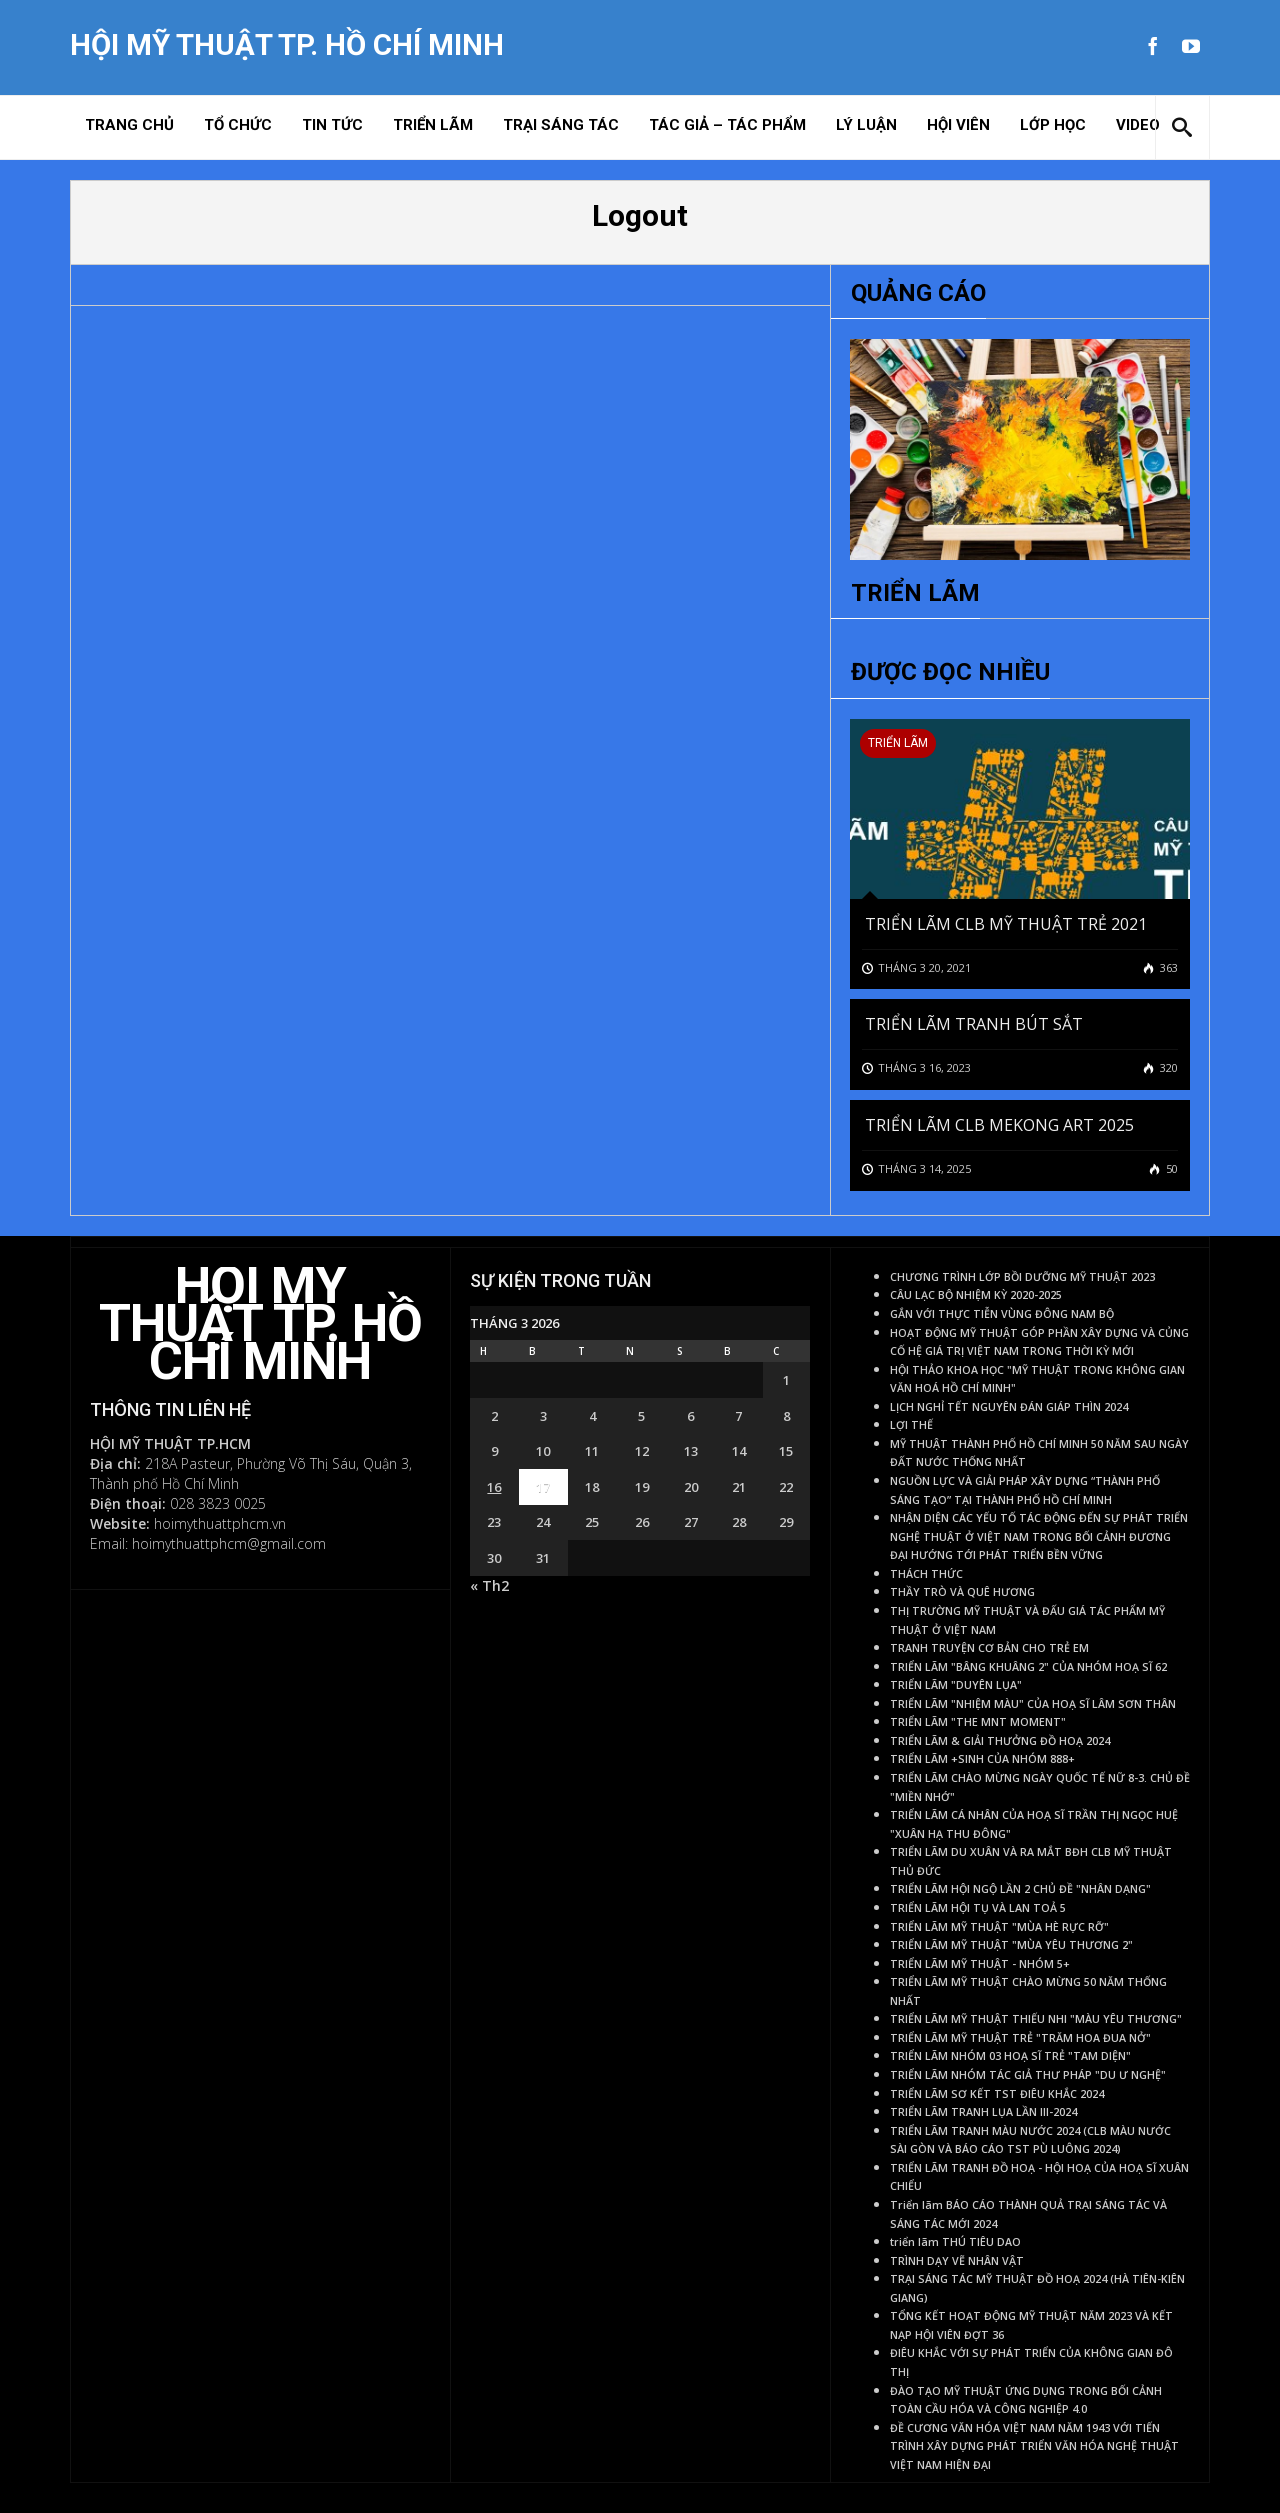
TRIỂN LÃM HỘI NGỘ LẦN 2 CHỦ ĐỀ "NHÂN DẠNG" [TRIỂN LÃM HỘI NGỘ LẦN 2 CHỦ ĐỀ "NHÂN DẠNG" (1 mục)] (1020, 1889)
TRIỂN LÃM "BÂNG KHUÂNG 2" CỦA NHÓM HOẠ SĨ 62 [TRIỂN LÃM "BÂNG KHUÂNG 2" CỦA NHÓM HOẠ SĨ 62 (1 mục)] (1028, 1667)
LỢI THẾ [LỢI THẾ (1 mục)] (911, 1425)
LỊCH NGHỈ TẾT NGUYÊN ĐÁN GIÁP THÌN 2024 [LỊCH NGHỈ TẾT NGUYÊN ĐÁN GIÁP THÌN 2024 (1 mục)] (1009, 1407)
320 (1167, 1067)
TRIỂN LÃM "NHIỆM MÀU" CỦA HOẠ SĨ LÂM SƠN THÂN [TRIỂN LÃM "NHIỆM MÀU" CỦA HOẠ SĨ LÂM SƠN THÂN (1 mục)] (1033, 1704)
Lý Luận (866, 125)
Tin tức (332, 125)
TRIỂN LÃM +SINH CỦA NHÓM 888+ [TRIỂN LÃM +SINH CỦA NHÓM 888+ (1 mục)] (982, 1759)
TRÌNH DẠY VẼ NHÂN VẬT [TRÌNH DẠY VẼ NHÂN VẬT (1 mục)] (957, 2261)
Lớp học (1053, 125)
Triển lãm (433, 125)
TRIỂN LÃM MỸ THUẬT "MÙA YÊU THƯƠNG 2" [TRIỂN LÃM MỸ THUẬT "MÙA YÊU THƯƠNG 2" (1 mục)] (1011, 1945)
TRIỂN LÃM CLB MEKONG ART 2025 (999, 1125)
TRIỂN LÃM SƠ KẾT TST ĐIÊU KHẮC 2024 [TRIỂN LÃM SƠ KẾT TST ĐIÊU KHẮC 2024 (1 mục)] (997, 2094)
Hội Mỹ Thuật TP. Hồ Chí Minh (287, 45)
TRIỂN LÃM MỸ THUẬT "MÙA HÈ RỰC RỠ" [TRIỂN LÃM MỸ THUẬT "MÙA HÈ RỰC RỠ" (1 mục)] (999, 1927)
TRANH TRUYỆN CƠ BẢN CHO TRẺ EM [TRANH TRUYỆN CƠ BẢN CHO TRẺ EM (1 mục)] (989, 1648)
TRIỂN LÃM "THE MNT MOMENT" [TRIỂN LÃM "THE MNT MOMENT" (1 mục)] (978, 1722)
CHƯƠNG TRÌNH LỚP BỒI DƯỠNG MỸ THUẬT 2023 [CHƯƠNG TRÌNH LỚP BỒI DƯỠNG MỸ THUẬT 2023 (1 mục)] (1022, 1277)
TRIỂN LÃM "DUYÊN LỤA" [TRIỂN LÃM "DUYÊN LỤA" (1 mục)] (956, 1685)
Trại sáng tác (561, 125)
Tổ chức (238, 125)
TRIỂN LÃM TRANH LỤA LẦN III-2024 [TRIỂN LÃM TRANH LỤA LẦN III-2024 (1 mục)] (983, 2112)
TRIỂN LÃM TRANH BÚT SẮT (974, 1024)
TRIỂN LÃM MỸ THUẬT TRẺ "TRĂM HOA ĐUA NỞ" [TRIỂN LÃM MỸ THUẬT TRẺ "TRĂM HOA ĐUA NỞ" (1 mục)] (1020, 2038)
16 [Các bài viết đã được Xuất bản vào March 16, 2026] (494, 1487)
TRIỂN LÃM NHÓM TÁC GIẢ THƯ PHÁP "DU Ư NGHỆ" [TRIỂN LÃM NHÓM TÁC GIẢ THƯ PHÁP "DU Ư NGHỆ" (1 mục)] (1028, 2075)
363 (1167, 967)
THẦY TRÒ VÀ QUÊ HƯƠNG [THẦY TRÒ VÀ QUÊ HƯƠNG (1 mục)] (962, 1592)
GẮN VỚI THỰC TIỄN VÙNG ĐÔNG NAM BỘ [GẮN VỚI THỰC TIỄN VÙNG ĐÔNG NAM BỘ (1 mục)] (1002, 1314)
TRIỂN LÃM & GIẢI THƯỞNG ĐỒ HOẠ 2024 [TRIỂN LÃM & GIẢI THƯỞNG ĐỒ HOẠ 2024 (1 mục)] (1000, 1741)
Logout (640, 215)
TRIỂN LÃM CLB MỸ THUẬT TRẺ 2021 (1006, 924)
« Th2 (489, 1585)
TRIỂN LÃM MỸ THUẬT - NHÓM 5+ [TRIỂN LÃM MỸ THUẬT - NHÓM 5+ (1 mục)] (980, 1964)
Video (1138, 125)
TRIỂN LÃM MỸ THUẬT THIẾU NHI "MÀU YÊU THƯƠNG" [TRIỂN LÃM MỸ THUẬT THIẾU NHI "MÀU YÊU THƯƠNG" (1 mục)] (1036, 2019)
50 (1170, 1168)
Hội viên (958, 125)
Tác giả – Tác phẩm (727, 125)
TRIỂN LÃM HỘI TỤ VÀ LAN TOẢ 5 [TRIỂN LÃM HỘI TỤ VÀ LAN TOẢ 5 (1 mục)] (978, 1908)
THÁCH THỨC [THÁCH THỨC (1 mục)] (926, 1574)
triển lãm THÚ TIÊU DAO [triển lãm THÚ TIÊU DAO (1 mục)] (955, 2242)
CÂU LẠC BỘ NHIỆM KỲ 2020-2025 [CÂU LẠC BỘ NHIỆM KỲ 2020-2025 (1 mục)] (976, 1295)
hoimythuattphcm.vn (220, 1523)
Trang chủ (129, 125)
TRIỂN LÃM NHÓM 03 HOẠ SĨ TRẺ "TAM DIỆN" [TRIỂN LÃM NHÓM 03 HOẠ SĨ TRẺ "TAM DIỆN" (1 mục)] (1010, 2056)
